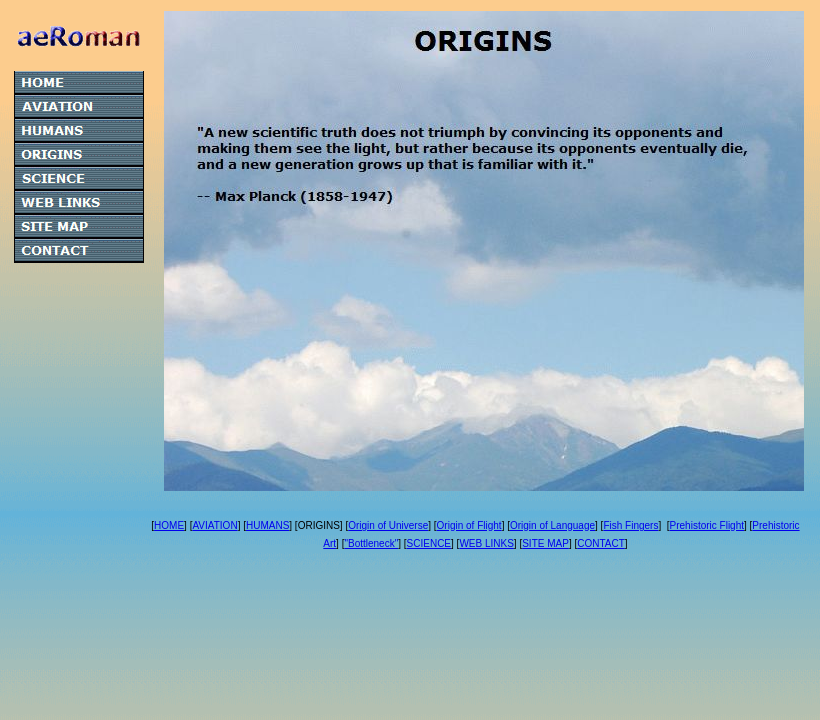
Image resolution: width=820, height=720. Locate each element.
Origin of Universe (388, 525)
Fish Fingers (630, 525)
